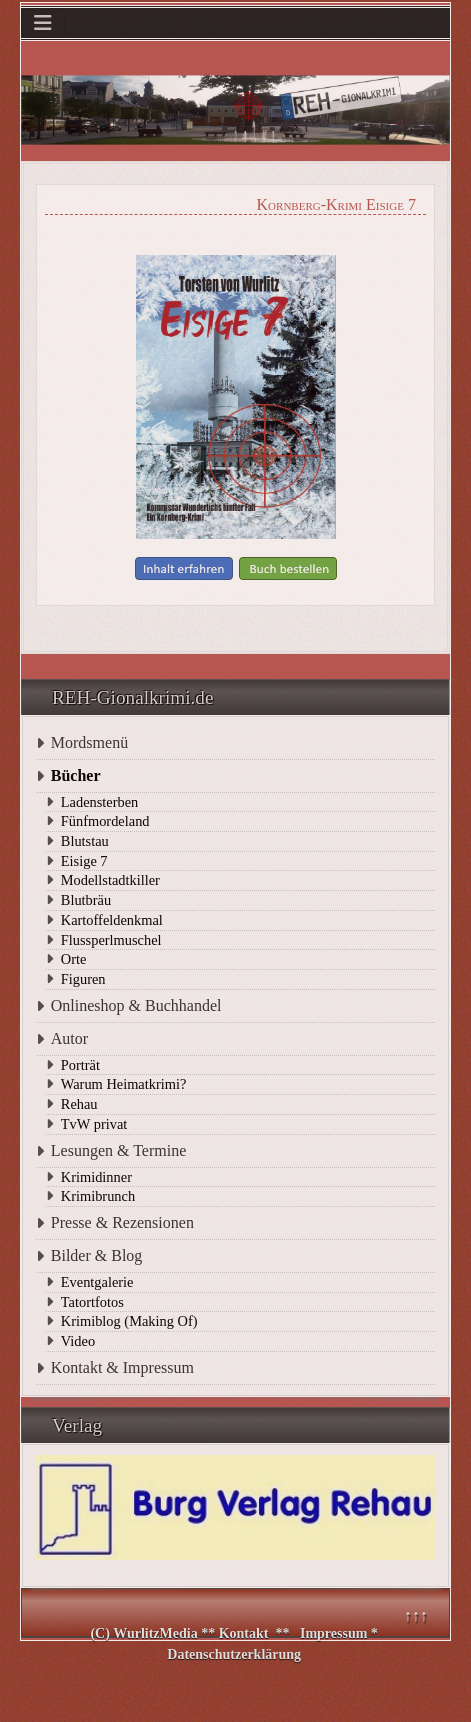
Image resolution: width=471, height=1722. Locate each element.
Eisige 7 (84, 861)
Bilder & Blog (97, 1255)
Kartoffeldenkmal (112, 920)
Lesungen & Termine (118, 1150)
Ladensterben (100, 802)
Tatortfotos (92, 1302)
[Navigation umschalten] (43, 23)
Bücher (76, 775)
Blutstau (85, 841)
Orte (74, 959)
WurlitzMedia (157, 1633)
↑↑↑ (416, 1615)
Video (78, 1341)
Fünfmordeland (105, 821)
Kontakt (244, 1633)
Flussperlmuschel (111, 940)
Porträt (80, 1065)
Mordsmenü (89, 742)
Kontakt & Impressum (122, 1367)
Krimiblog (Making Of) (129, 1321)
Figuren (83, 979)
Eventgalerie (97, 1282)
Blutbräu (86, 900)
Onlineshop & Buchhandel (136, 1005)
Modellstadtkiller (110, 880)
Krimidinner (96, 1177)
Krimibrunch (98, 1196)
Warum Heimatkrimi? (124, 1084)
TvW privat (94, 1124)
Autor (69, 1038)
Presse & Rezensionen (122, 1222)
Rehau (79, 1104)
